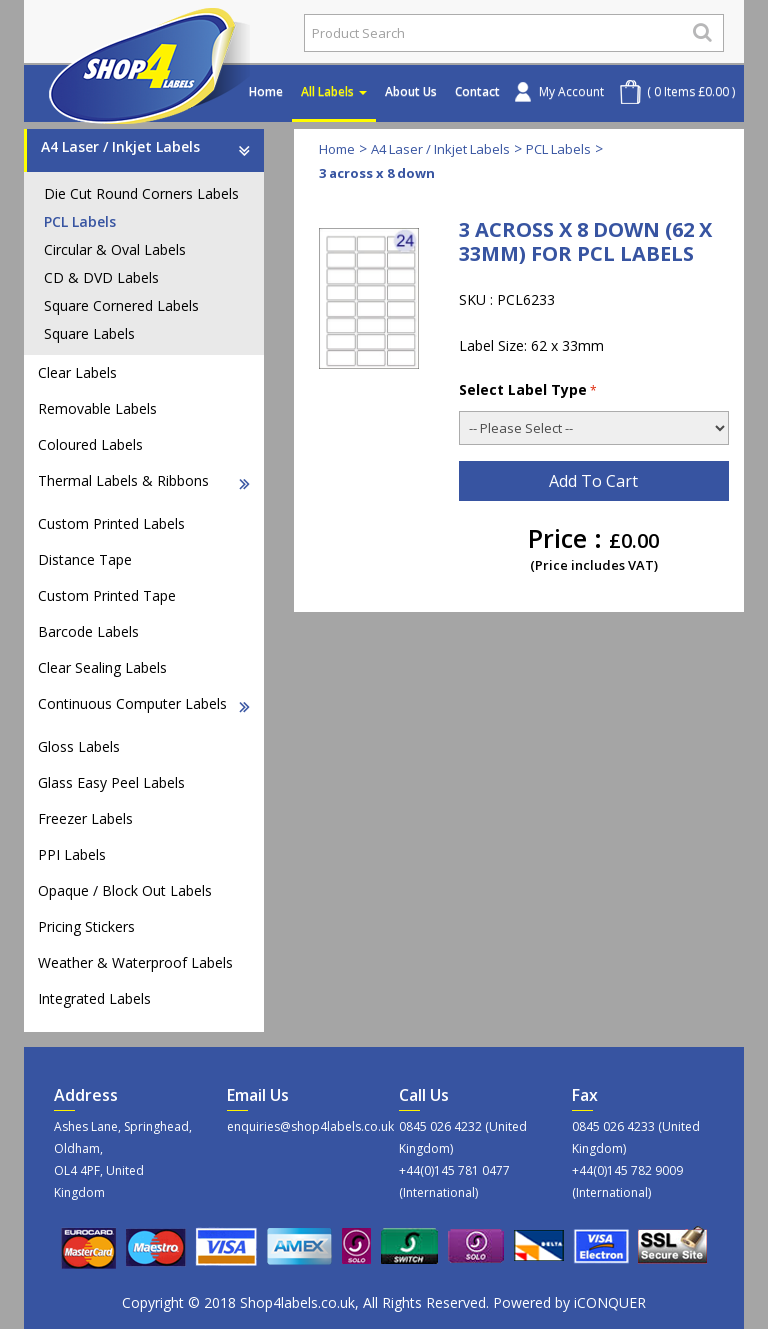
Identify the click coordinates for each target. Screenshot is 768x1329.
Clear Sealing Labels (102, 667)
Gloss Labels (79, 746)
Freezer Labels (85, 818)
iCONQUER (610, 1302)
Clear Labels (77, 372)
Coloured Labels (90, 444)
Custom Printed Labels (111, 523)
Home (266, 91)
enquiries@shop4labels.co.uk (298, 1126)
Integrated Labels (94, 998)
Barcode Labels (88, 631)
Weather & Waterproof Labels (135, 962)
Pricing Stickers (86, 926)
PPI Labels (72, 854)
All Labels (334, 91)
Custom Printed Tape (107, 595)
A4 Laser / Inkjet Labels (145, 146)
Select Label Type (528, 389)
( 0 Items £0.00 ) (691, 91)
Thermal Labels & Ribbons (144, 480)
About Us (411, 91)
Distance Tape (85, 559)
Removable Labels (97, 408)
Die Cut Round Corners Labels (141, 193)
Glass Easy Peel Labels (111, 782)
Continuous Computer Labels (144, 703)
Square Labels (89, 333)
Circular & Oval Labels (115, 249)
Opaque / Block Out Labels (125, 890)
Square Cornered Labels (121, 305)
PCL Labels (80, 221)
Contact (477, 91)
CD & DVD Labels (101, 277)
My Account (571, 91)
